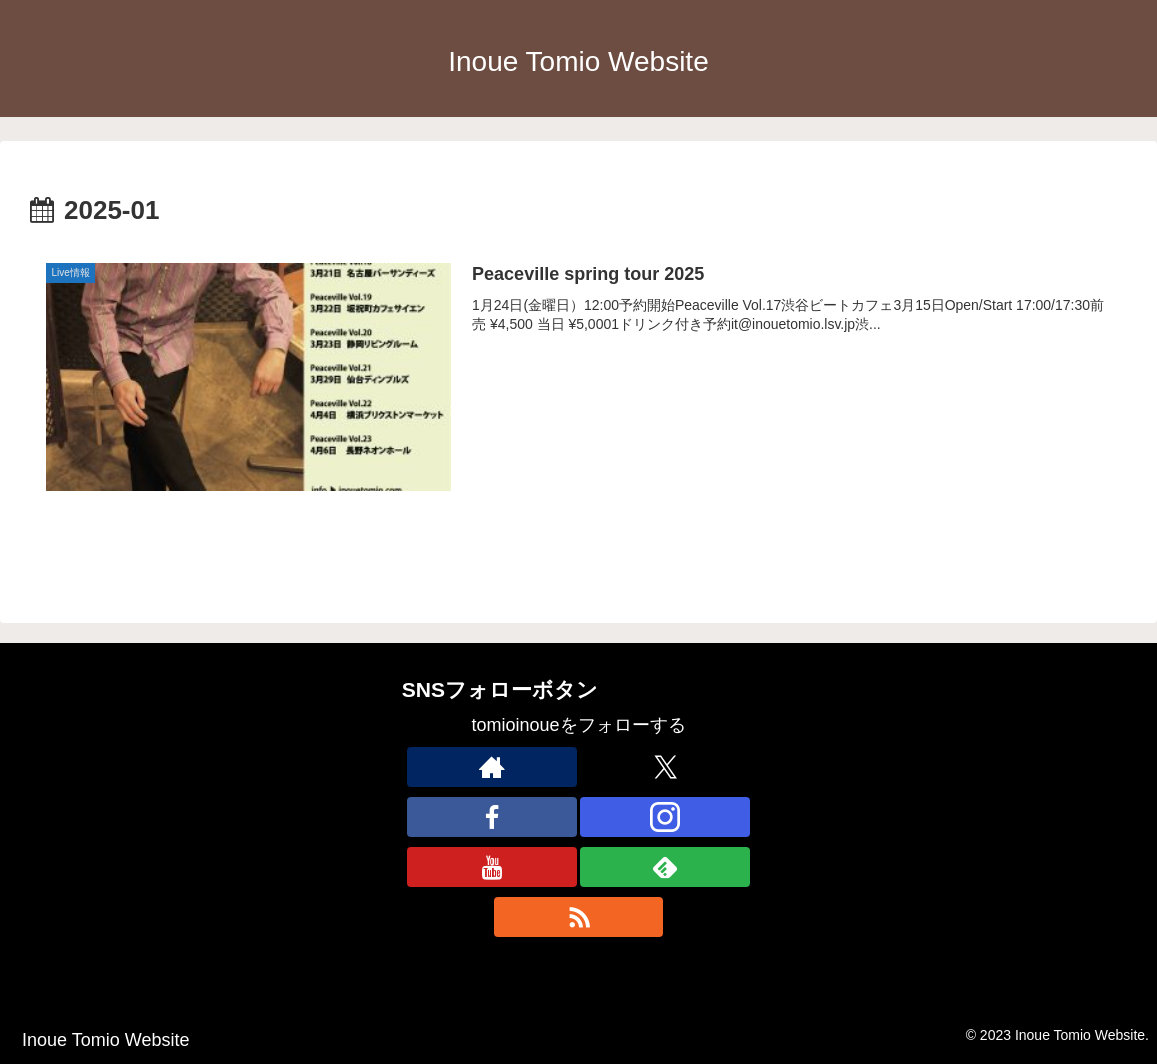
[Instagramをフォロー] (665, 817)
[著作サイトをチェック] (492, 767)
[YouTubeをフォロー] (492, 867)
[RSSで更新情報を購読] (579, 917)
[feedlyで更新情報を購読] (665, 867)
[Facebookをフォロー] (492, 817)
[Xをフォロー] (665, 767)
